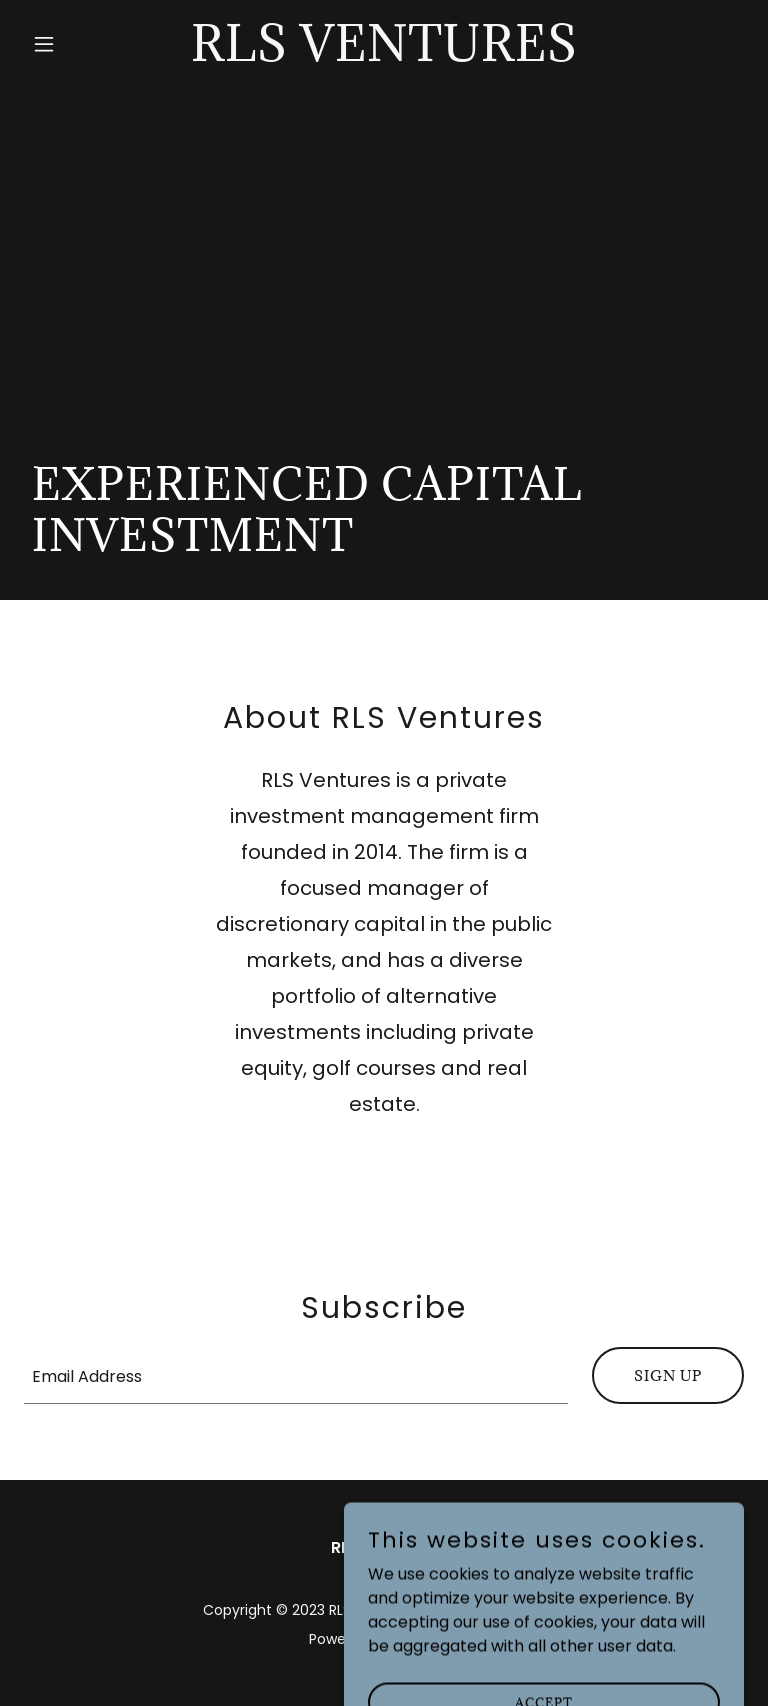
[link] (384, 55)
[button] (78, 44)
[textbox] (296, 1375)
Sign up (668, 1375)
